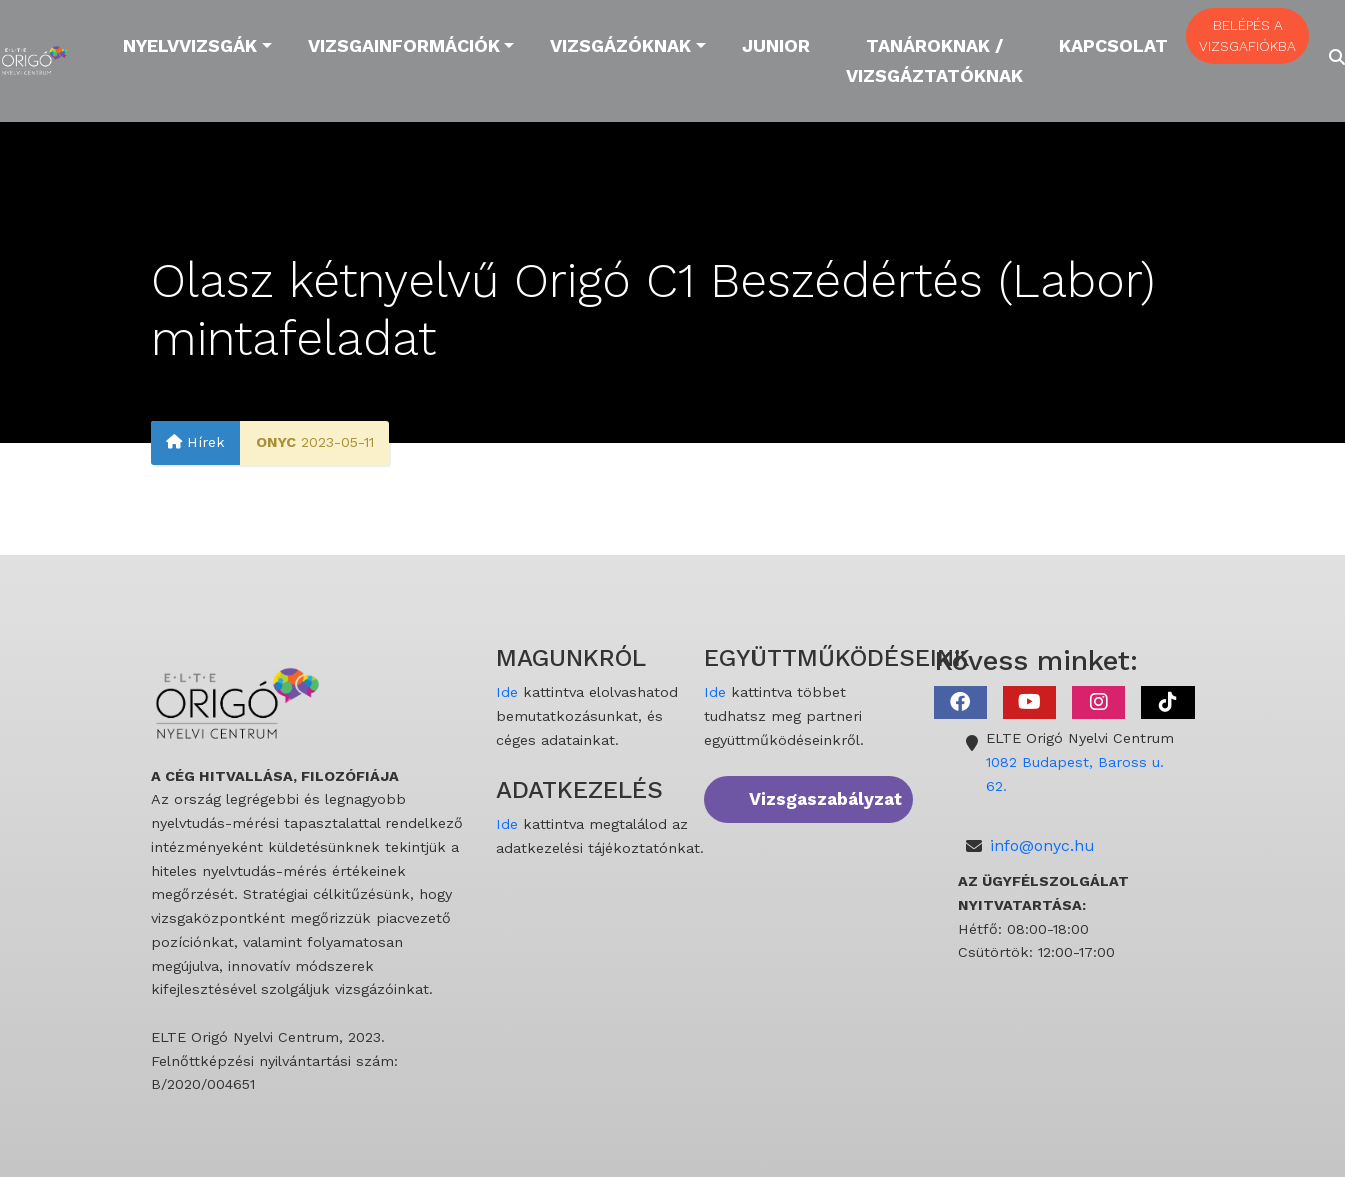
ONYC (276, 443)
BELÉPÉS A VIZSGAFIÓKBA (1247, 35)
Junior (776, 45)
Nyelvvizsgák (190, 45)
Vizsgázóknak (620, 45)
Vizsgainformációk (404, 45)
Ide (507, 692)
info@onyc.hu (1042, 845)
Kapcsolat (1113, 45)
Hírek (195, 443)
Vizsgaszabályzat (825, 799)
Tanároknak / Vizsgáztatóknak (934, 60)
